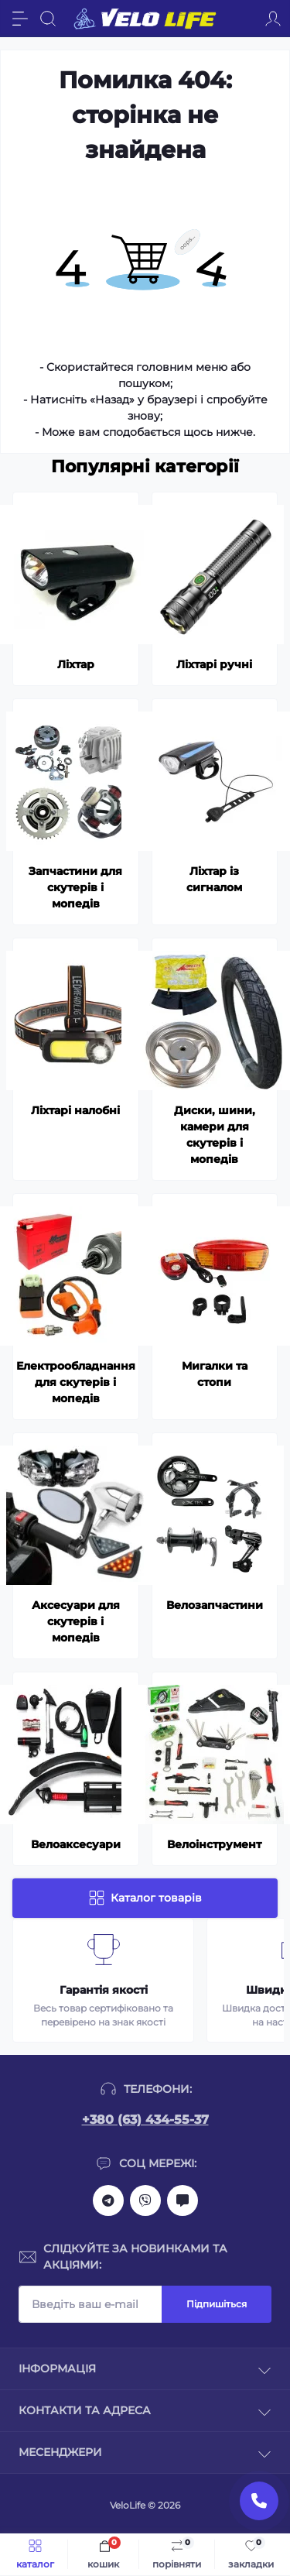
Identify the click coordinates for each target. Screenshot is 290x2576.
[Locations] (245, 18)
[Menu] (20, 18)
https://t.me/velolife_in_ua (108, 2200)
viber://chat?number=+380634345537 (145, 2200)
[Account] (273, 18)
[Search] (48, 18)
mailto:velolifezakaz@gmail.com (182, 2200)
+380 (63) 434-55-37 (145, 2119)
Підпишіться (216, 2304)
